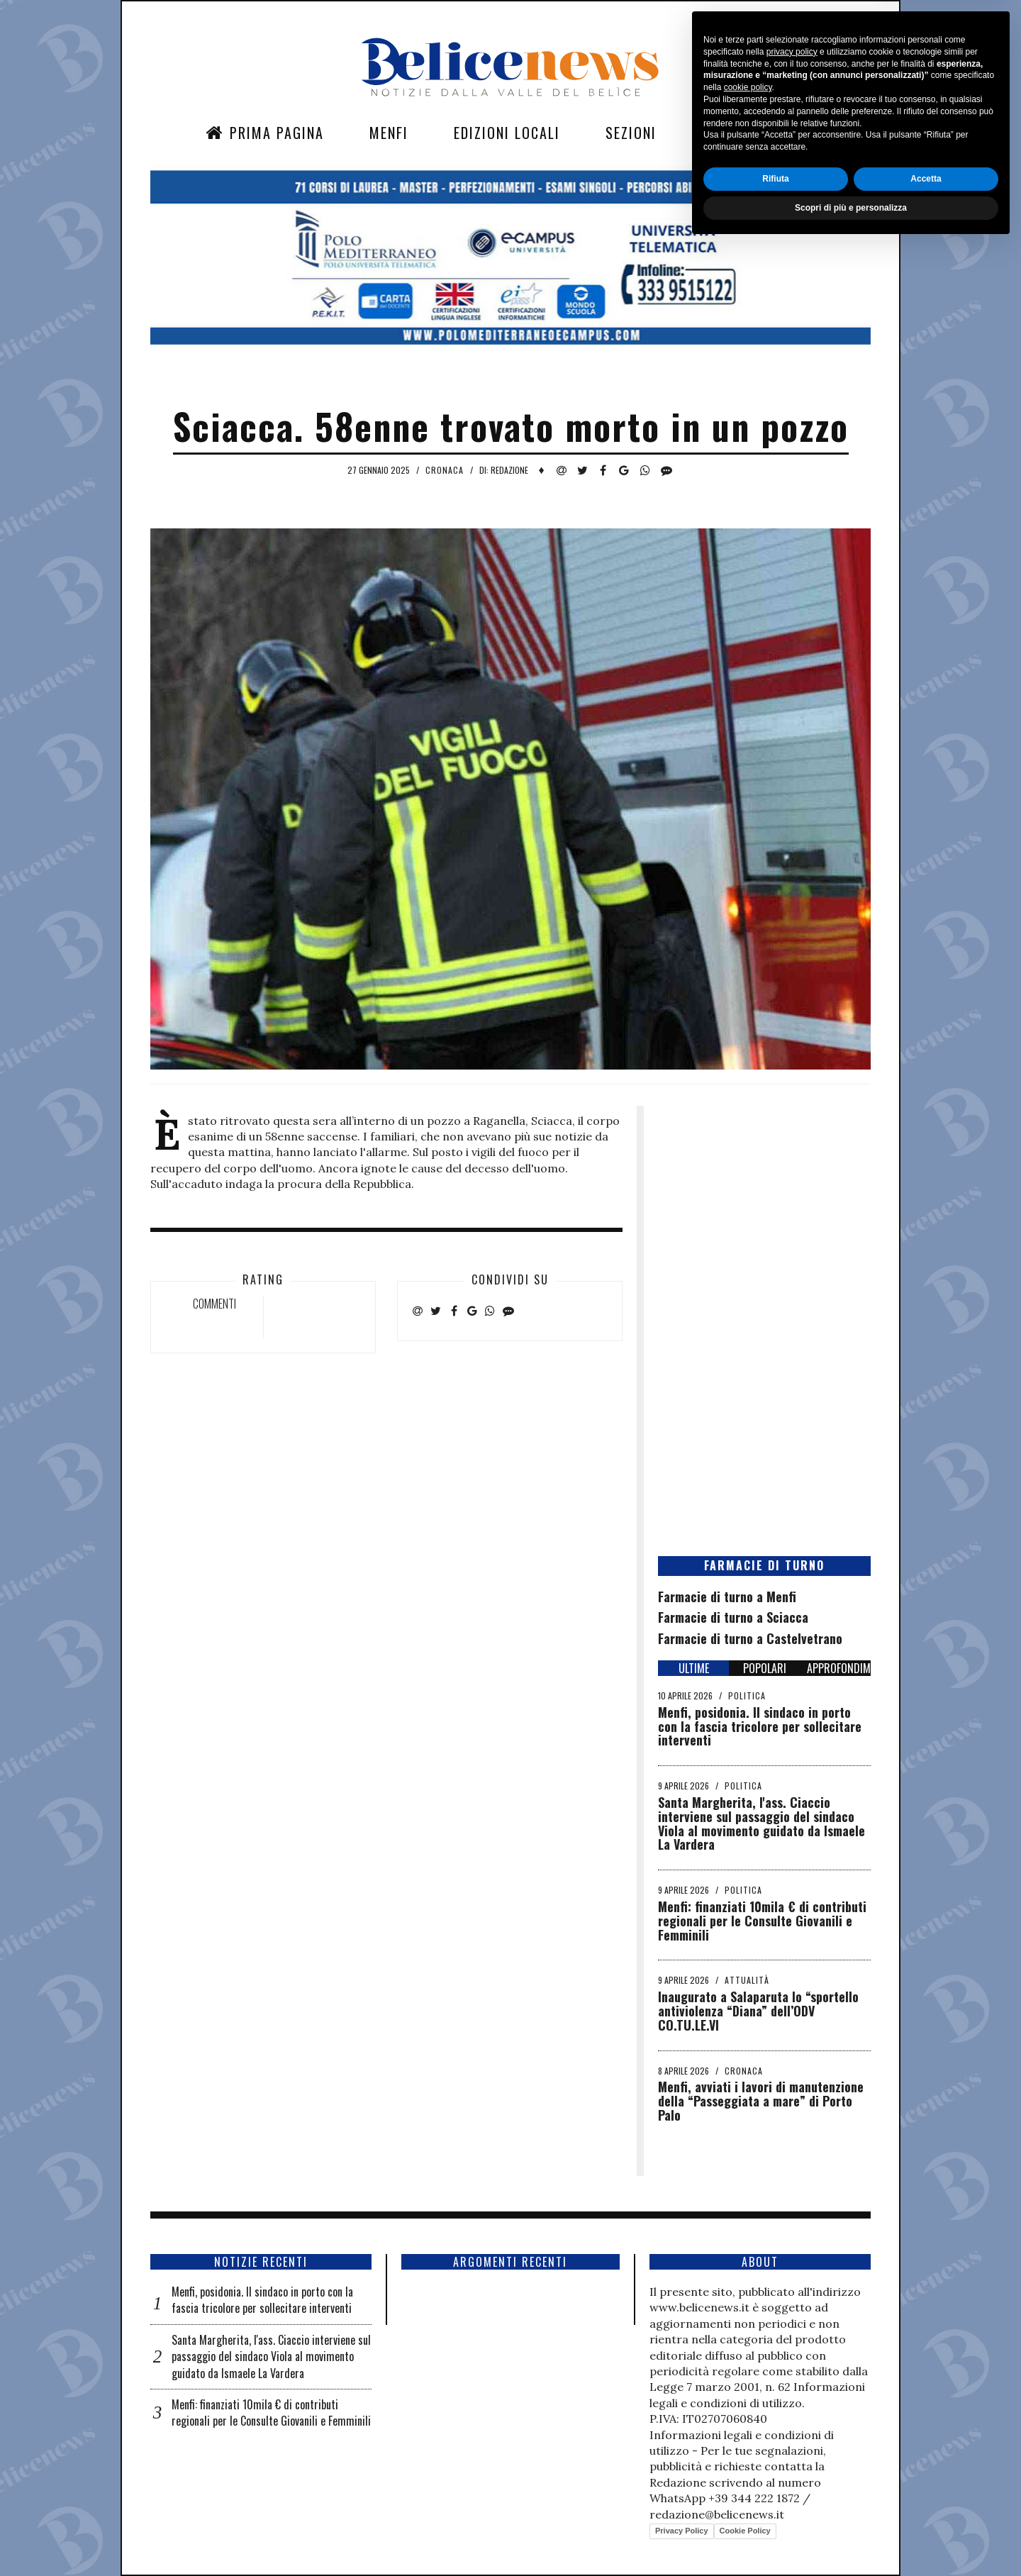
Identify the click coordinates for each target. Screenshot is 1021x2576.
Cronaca (444, 470)
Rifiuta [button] (775, 2509)
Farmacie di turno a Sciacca (733, 1617)
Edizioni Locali (507, 132)
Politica (747, 1695)
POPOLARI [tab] (764, 1668)
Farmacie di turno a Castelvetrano (750, 1638)
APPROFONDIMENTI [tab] (839, 1668)
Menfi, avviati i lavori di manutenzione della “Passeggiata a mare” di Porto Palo (761, 2100)
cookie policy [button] (748, 2419)
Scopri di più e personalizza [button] (851, 2538)
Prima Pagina (265, 132)
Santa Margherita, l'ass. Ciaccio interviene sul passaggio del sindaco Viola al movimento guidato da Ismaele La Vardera (761, 1823)
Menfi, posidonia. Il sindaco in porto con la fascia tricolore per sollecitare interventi (759, 1726)
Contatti (734, 132)
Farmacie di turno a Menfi (727, 1596)
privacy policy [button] (792, 2382)
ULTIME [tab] (694, 1668)
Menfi (388, 132)
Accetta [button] (925, 2509)
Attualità (747, 1980)
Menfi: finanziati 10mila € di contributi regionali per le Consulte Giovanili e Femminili (762, 1920)
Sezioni (631, 132)
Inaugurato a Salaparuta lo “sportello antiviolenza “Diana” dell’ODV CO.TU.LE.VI (758, 2010)
